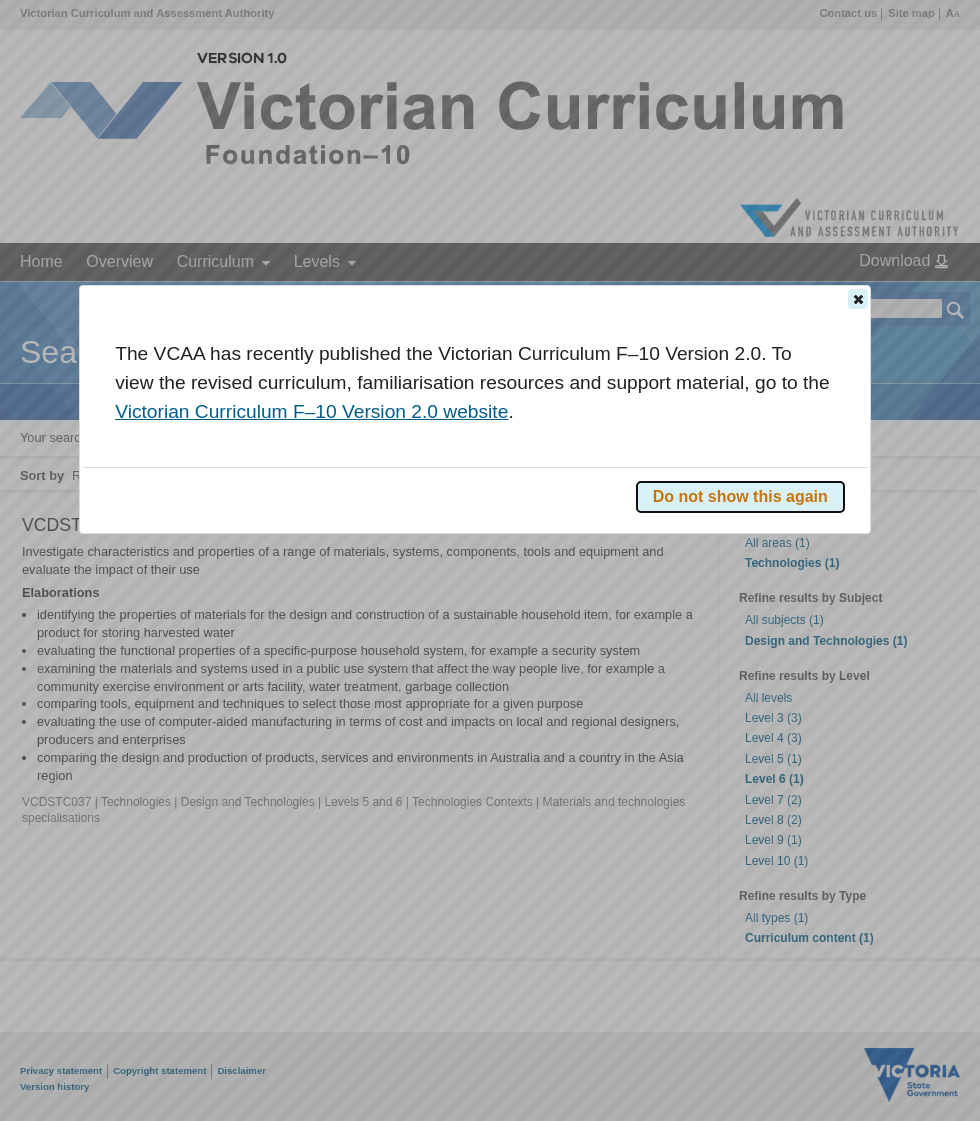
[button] (858, 299)
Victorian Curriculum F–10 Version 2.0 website (311, 411)
